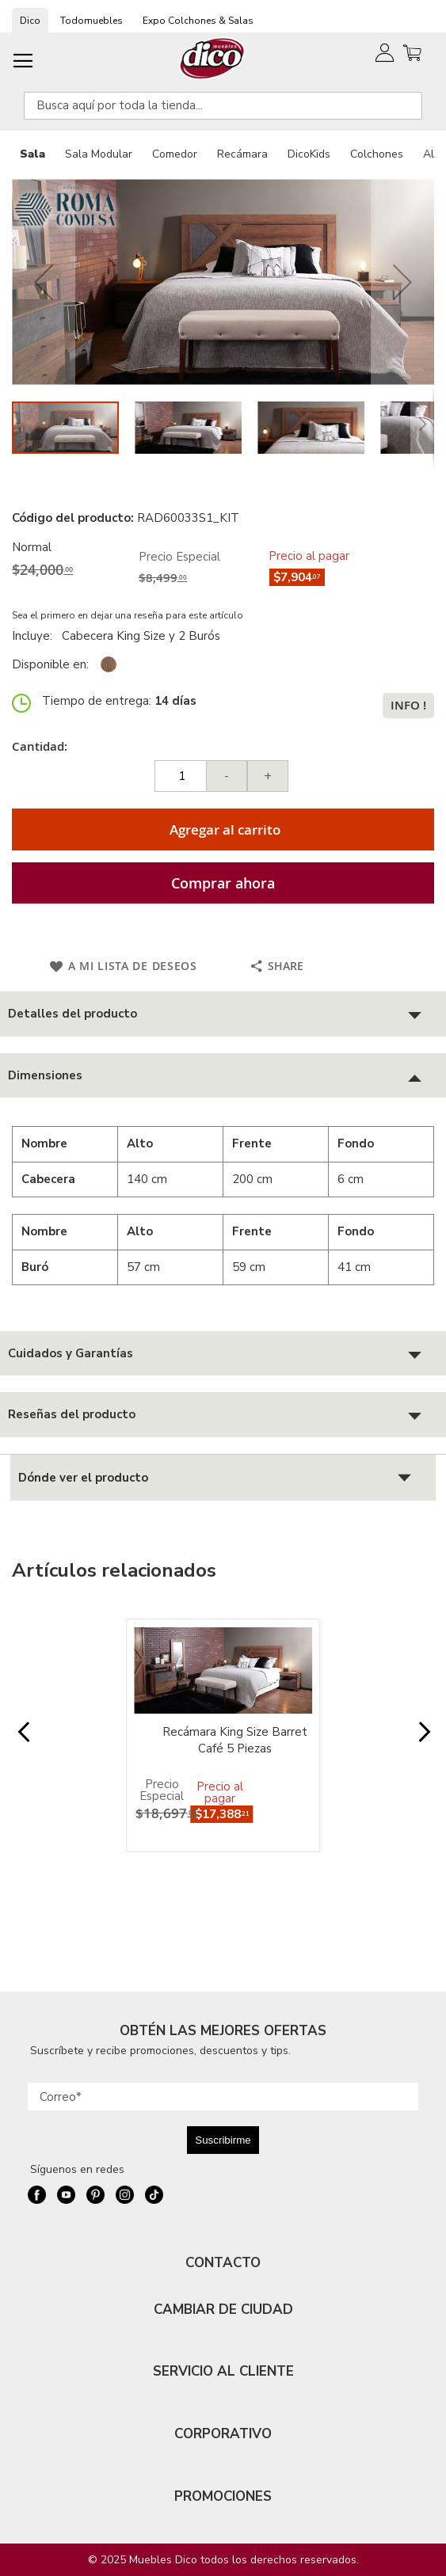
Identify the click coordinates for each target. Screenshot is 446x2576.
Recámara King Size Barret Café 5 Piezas (234, 1740)
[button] (43, 282)
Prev (22, 1739)
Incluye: (35, 636)
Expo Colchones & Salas (198, 20)
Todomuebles (91, 20)
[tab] (223, 1014)
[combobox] (223, 106)
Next (423, 1739)
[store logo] (212, 58)
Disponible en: (50, 664)
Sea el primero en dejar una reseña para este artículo (127, 615)
